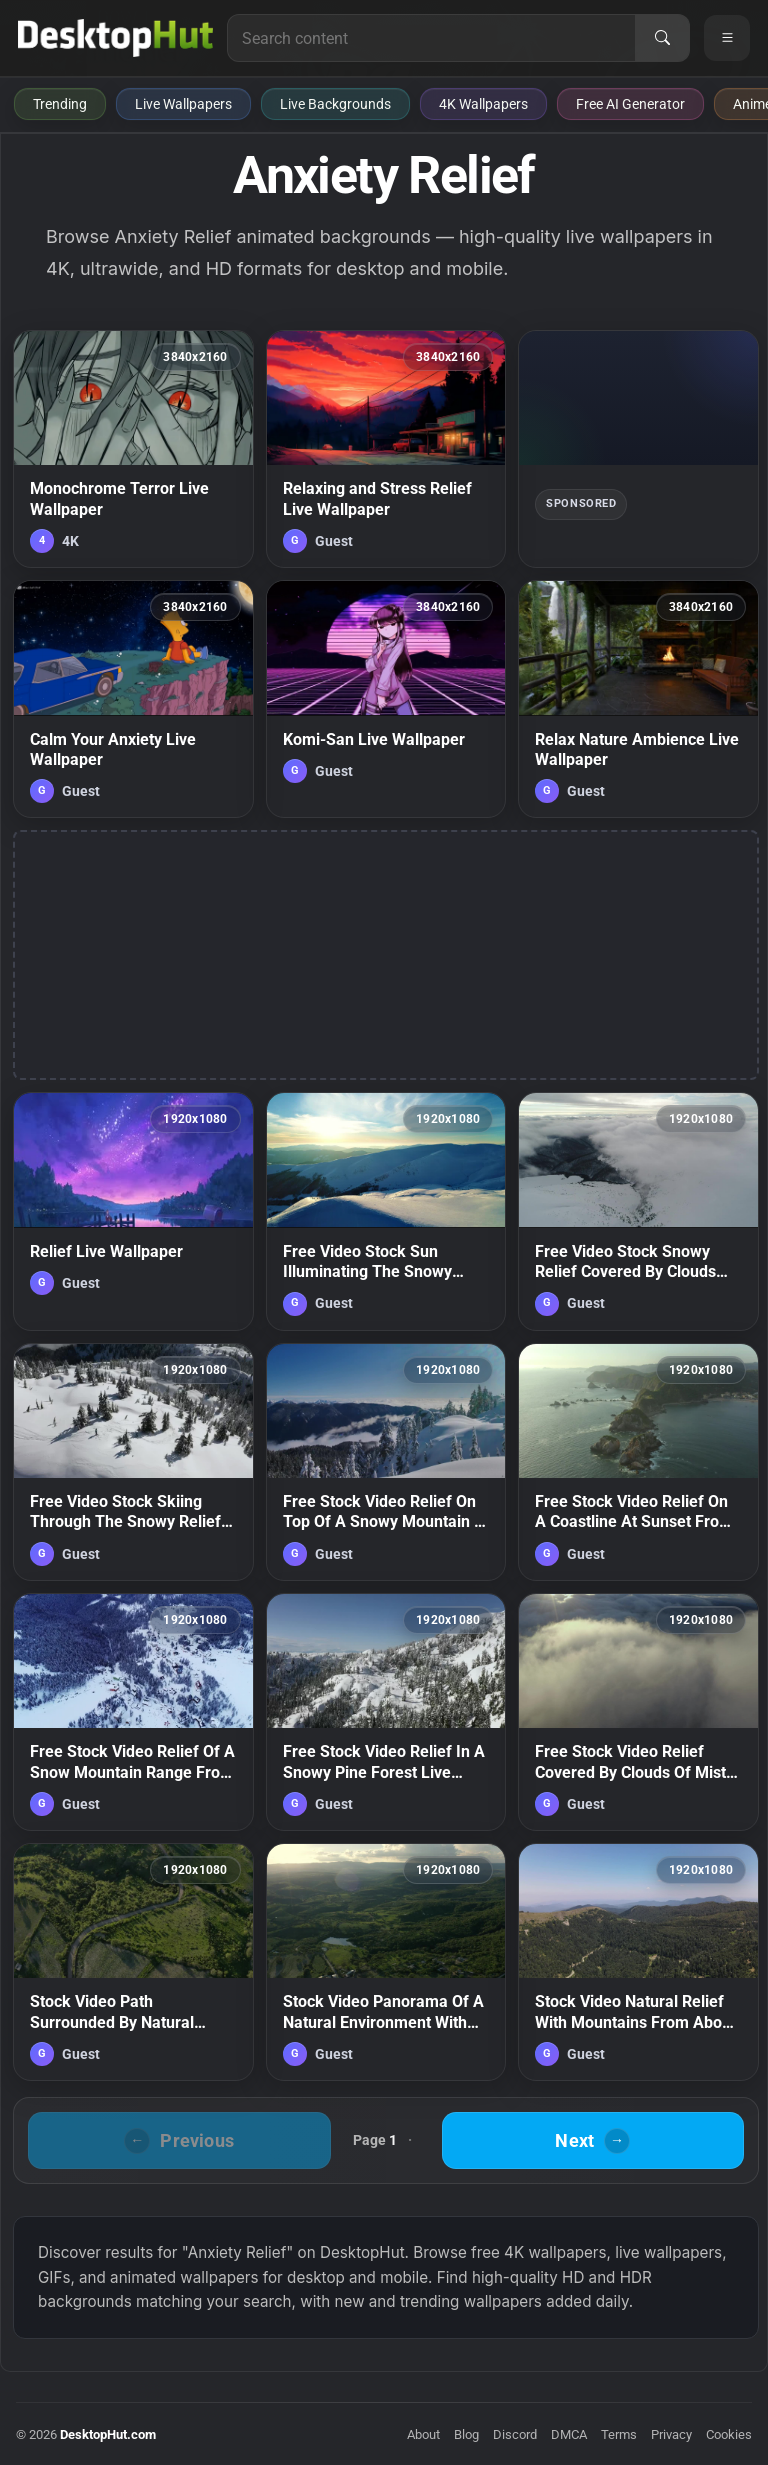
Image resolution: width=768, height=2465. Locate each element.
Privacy (671, 2434)
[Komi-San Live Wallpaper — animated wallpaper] (386, 699)
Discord (515, 2434)
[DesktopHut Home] (115, 38)
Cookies (729, 2434)
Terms (619, 2434)
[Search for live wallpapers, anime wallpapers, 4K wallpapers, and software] (431, 38)
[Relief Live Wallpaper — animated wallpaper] (133, 1211)
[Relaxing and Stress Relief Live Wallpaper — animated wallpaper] (386, 449)
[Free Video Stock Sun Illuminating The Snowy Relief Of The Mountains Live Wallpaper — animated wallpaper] (386, 1211)
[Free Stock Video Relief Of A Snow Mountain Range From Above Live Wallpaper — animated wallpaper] (133, 1712)
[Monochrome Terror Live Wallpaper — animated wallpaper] (133, 449)
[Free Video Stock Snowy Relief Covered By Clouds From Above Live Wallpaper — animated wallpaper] (638, 1211)
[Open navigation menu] (727, 38)
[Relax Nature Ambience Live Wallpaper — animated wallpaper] (638, 699)
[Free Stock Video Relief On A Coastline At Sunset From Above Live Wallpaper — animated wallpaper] (638, 1462)
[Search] (662, 38)
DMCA (569, 2434)
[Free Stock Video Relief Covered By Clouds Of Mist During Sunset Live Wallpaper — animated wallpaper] (638, 1712)
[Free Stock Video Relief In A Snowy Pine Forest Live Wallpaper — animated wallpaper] (386, 1712)
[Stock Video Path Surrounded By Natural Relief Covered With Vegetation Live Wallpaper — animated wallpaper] (133, 1962)
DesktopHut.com (108, 2434)
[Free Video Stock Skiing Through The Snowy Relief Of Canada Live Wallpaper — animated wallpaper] (133, 1462)
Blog (466, 2434)
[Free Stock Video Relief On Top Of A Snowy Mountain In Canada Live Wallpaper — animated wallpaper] (386, 1462)
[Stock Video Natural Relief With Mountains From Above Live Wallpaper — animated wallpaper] (638, 1962)
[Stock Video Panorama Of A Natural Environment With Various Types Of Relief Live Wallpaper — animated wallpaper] (386, 1962)
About (423, 2434)
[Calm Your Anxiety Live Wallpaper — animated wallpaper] (133, 699)
